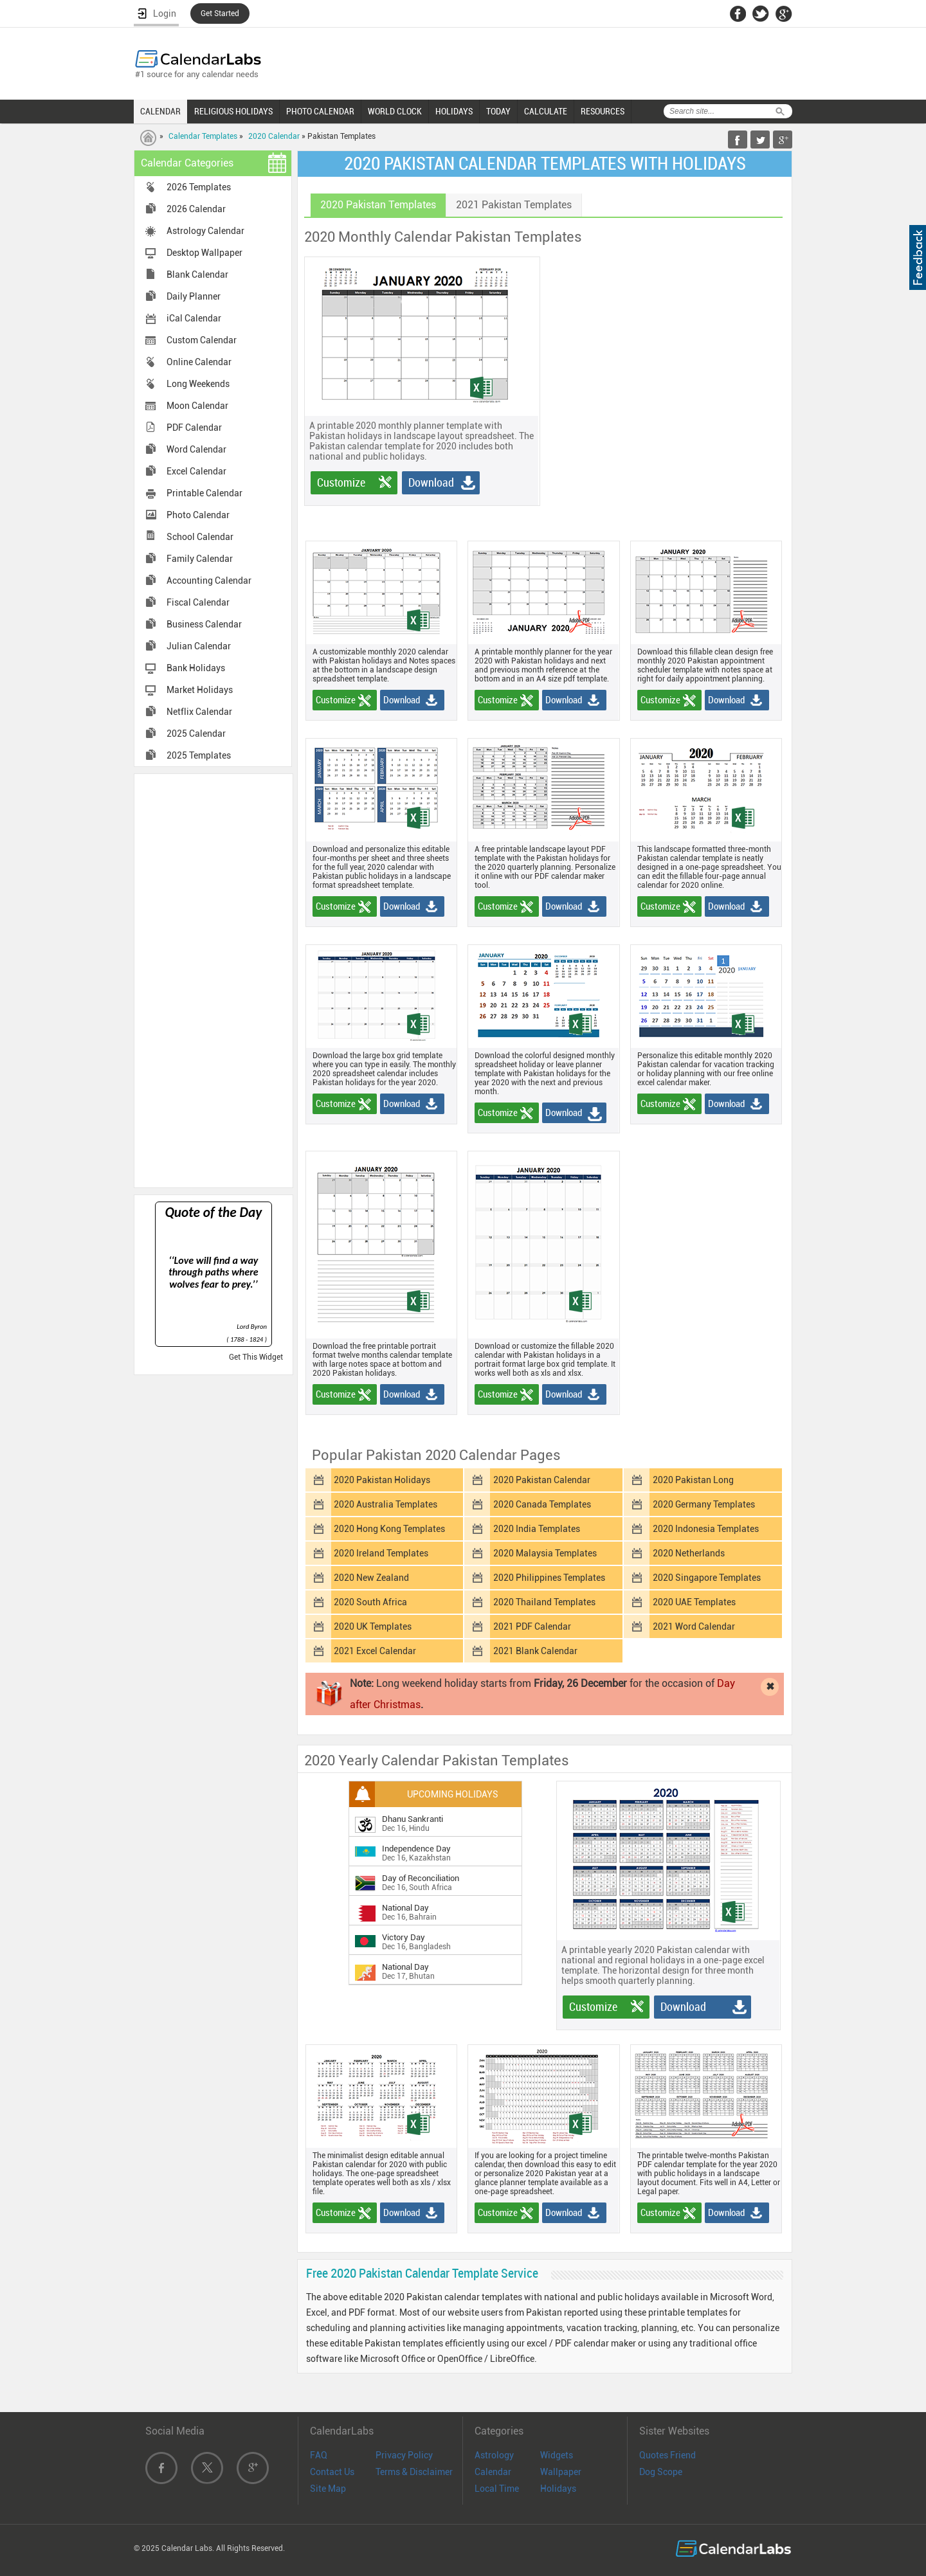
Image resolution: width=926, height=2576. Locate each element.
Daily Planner (194, 296)
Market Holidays (200, 690)
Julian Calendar (199, 646)
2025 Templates (199, 755)
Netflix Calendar (199, 712)
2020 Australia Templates (385, 1504)
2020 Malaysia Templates (545, 1553)
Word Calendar (196, 449)
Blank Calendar (197, 274)
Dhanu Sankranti (412, 1819)
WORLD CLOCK (395, 111)
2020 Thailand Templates (544, 1602)
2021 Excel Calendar (375, 1651)
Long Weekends (198, 384)
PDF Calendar (194, 427)
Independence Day (416, 1848)
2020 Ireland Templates (381, 1553)
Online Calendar (199, 362)
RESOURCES (602, 111)
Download (431, 482)
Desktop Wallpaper (204, 253)
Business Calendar (204, 624)
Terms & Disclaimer (414, 2472)
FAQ (318, 2455)
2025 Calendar (196, 733)
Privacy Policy (404, 2455)
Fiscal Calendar (198, 602)
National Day (405, 1908)
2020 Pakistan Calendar (541, 1480)
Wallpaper (560, 2472)
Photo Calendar (198, 515)
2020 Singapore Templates (707, 1577)
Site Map (328, 2488)
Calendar (493, 2472)
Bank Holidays (196, 668)
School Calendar (200, 537)
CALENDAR (160, 111)
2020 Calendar (274, 136)
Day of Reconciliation (420, 1878)
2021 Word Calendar (694, 1626)
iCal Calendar (194, 318)
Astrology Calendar (205, 231)
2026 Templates (199, 187)
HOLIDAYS (454, 111)
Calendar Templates (202, 136)
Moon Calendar (197, 406)
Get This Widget (256, 1357)
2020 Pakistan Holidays (382, 1480)
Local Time (497, 2488)
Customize (341, 482)
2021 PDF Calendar (532, 1626)
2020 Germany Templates (704, 1504)
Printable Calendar (204, 493)
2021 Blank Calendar (535, 1651)
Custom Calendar (202, 340)
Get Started (220, 13)
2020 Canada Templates (542, 1504)
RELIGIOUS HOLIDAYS (233, 111)
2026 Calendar (196, 209)
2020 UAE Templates (694, 1602)
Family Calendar (200, 559)
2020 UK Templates (373, 1626)
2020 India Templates (536, 1529)
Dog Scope (660, 2472)
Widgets (556, 2455)
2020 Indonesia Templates (706, 1529)
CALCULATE (545, 111)
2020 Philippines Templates (549, 1577)
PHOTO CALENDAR (320, 111)
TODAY (498, 111)
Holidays (558, 2488)
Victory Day (403, 1937)
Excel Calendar (196, 471)
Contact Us (332, 2472)
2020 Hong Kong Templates (389, 1529)
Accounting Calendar (209, 580)
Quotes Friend (667, 2455)
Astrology (494, 2455)
